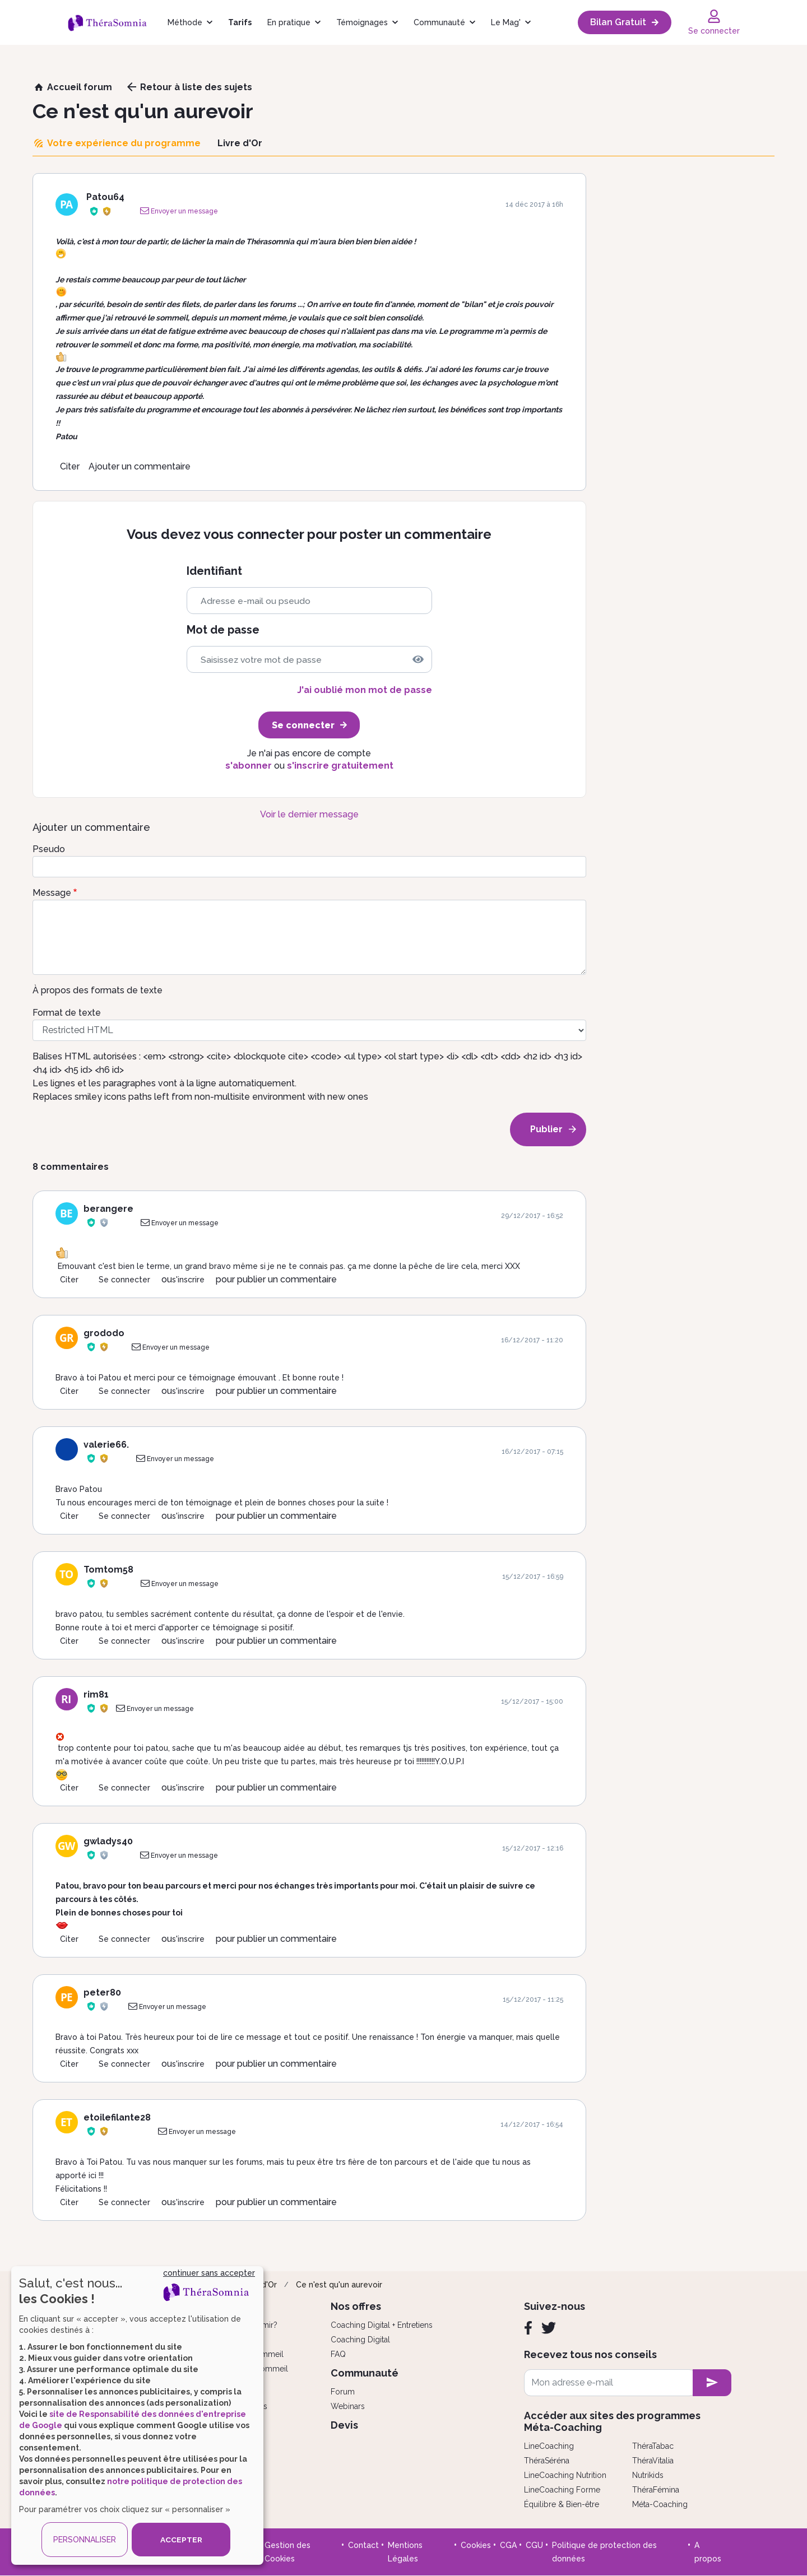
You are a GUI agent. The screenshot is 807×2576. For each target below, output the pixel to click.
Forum (343, 2391)
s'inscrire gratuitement (340, 765)
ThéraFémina (655, 2489)
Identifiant (214, 571)
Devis (344, 2425)
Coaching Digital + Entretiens (382, 2325)
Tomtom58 (108, 1569)
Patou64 (105, 197)
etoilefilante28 (117, 2117)
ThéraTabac (653, 2446)
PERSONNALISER (84, 2539)
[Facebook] (528, 2328)
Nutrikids (648, 2475)
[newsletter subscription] (712, 2382)
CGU (534, 2545)
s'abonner (248, 765)
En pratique (288, 22)
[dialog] (137, 2415)
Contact (363, 2545)
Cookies (476, 2545)
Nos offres (356, 2306)
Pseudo (49, 849)
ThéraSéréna (546, 2460)
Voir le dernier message (309, 814)
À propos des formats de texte (98, 990)
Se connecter (124, 1279)
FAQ (338, 2354)
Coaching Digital (360, 2339)
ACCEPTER (181, 2539)
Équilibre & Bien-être (561, 2504)
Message (52, 892)
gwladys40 (108, 1841)
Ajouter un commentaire (140, 466)
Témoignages (362, 22)
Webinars (348, 2406)
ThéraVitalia (653, 2460)
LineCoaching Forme (562, 2489)
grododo (104, 1333)
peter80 (102, 1992)
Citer (70, 466)
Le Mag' (506, 22)
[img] (418, 659)
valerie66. (106, 1444)
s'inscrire (188, 1279)
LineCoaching (549, 2446)
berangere (108, 1208)
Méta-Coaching (660, 2504)
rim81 (96, 1694)
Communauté (439, 22)
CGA (508, 2545)
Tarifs (240, 22)
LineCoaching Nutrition (565, 2475)
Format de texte (67, 1012)
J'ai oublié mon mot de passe (364, 690)
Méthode (185, 22)
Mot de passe (223, 630)
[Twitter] (548, 2328)
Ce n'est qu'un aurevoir (339, 2284)
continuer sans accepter (209, 2272)
